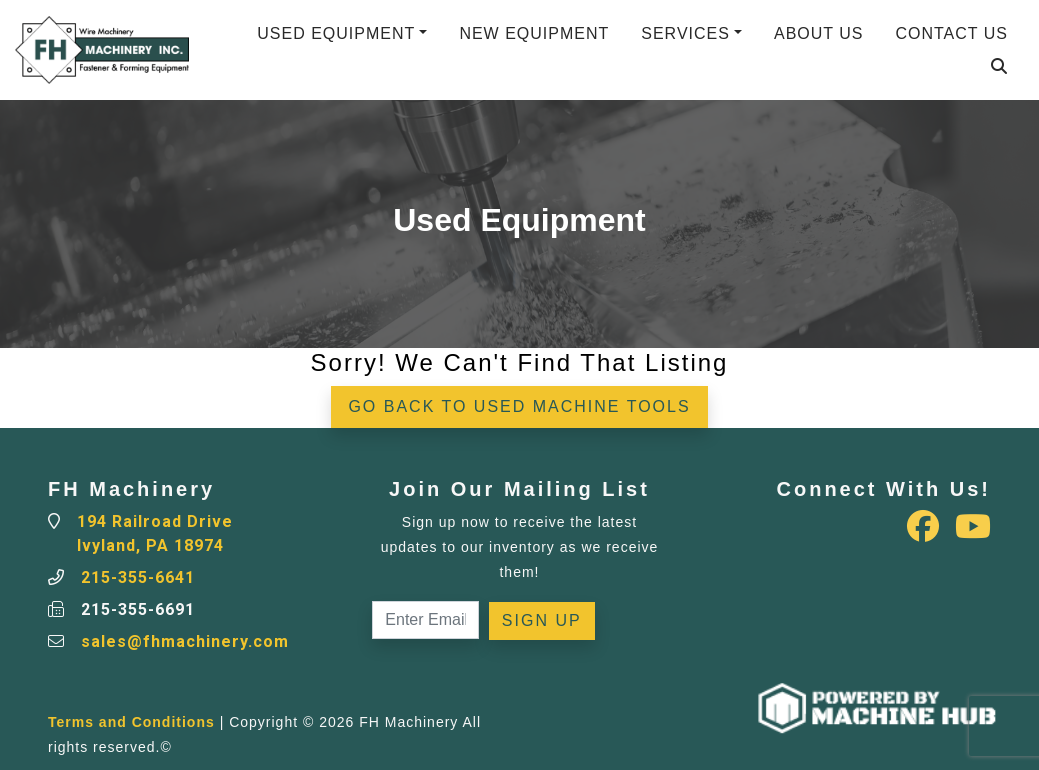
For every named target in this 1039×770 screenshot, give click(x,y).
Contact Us (951, 33)
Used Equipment (336, 33)
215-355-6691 (138, 609)
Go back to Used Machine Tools (519, 406)
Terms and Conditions (131, 722)
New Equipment (534, 33)
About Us (819, 33)
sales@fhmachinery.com (185, 641)
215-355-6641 (138, 577)
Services (685, 33)
